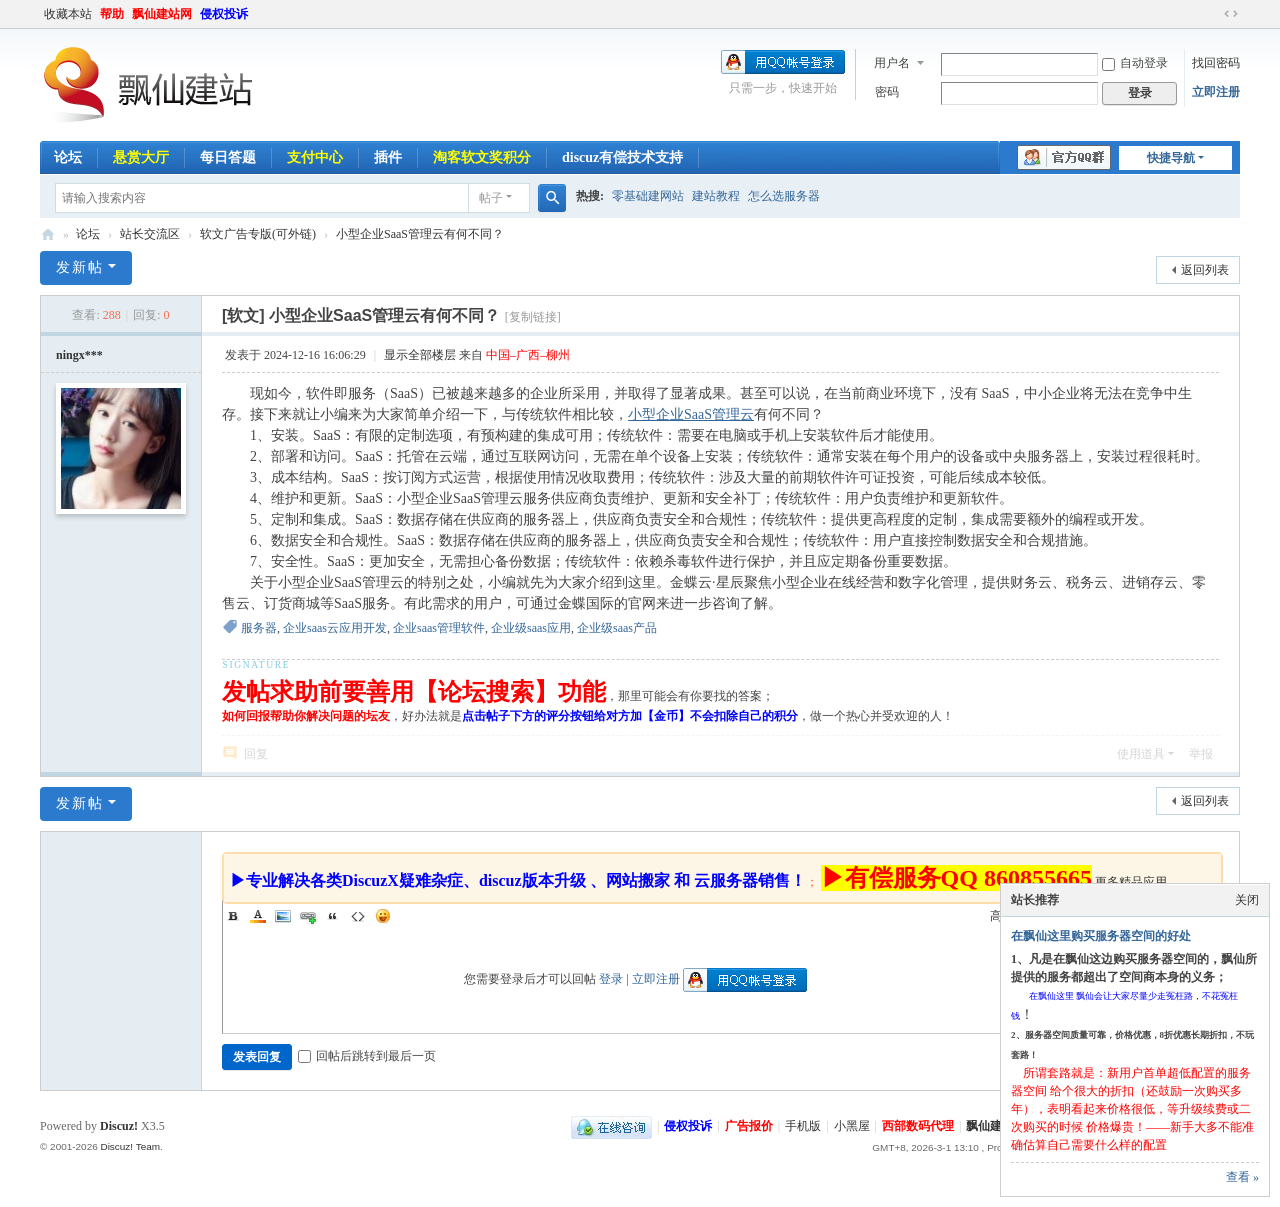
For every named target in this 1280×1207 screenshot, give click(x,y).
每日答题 (228, 157)
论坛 (68, 157)
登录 (611, 979)
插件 (388, 157)
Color (258, 916)
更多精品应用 (1131, 882)
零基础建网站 (648, 196)
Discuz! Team (130, 1146)
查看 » (1242, 1177)
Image (283, 916)
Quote (333, 916)
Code (358, 916)
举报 (1201, 754)
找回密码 (1216, 63)
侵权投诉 (224, 14)
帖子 (491, 198)
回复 (256, 754)
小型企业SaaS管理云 (691, 414)
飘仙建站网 (162, 14)
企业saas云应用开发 (335, 628)
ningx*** (79, 355)
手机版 (803, 1126)
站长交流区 (150, 234)
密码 (887, 92)
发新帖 (80, 267)
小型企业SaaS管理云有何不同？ (420, 234)
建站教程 (716, 196)
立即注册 (1216, 92)
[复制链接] (533, 317)
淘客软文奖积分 (482, 157)
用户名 (892, 63)
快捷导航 (1171, 158)
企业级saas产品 (617, 628)
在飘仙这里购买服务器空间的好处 (1101, 936)
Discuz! (119, 1126)
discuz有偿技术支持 (622, 157)
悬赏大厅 (141, 157)
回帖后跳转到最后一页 (367, 1056)
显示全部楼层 (420, 355)
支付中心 (315, 157)
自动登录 (1135, 63)
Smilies (383, 916)
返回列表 (1205, 270)
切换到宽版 (1231, 14)
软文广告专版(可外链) (258, 234)
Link (308, 916)
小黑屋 (852, 1126)
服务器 (259, 628)
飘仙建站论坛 (48, 234)
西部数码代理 (918, 1126)
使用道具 (1141, 754)
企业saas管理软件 (439, 628)
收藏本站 (68, 14)
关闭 (1247, 900)
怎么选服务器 (784, 196)
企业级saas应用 (531, 628)
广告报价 (749, 1126)
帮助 (112, 14)
